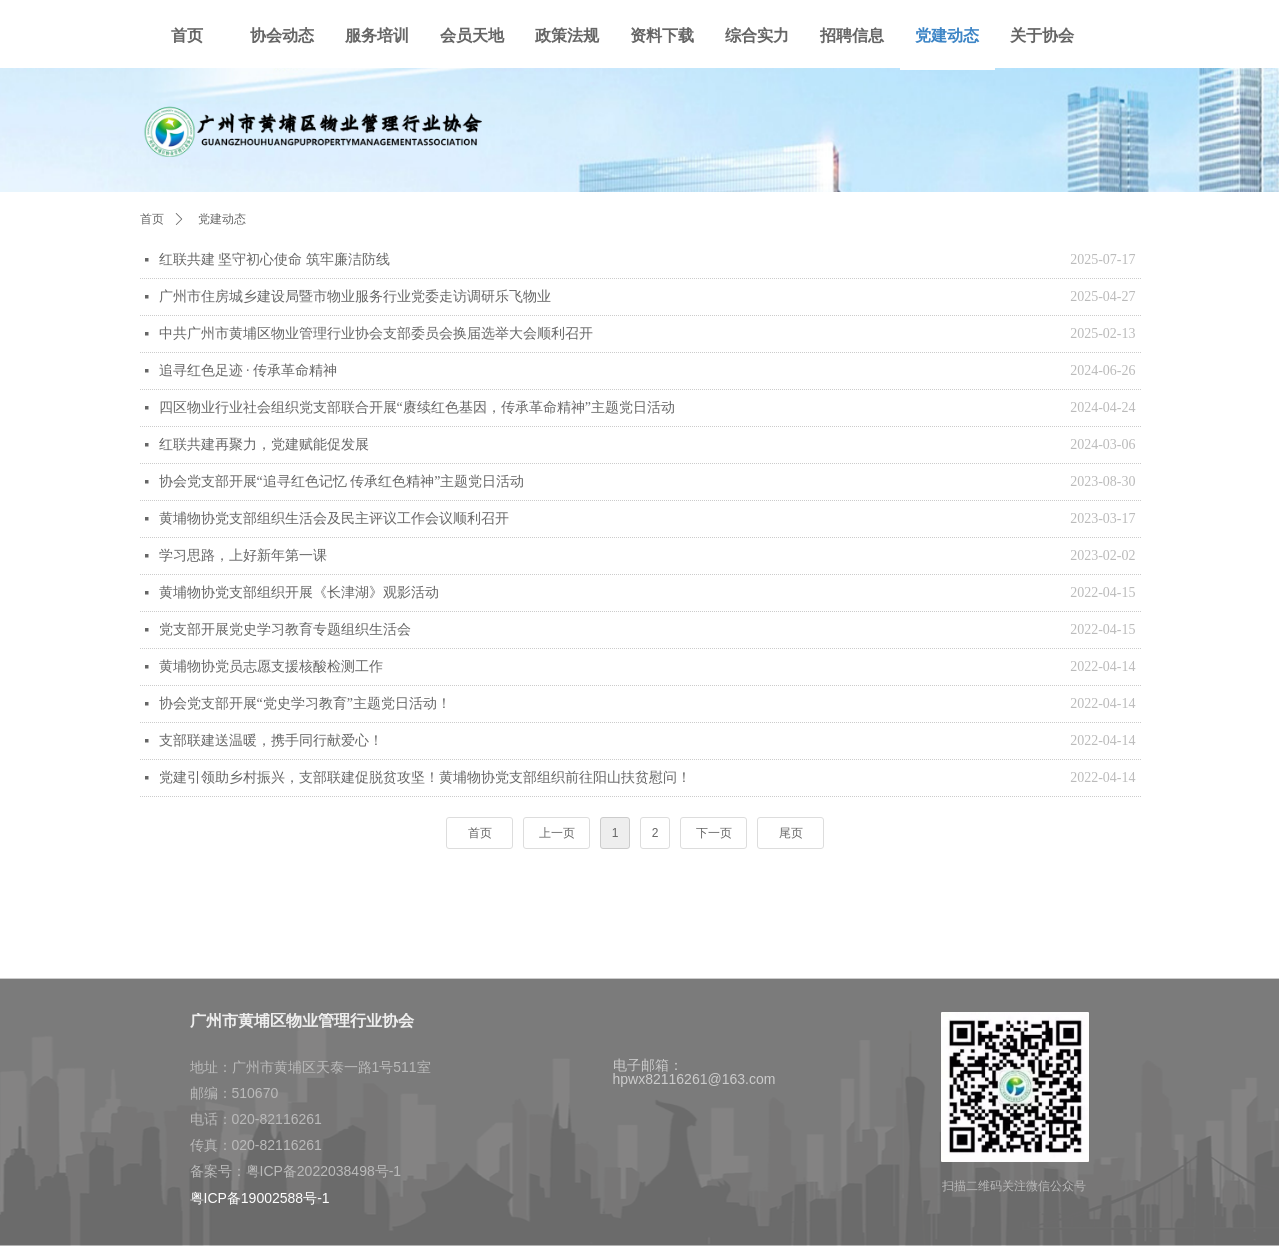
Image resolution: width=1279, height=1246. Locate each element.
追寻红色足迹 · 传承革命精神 (248, 370)
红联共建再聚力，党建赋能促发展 (264, 444)
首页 (480, 833)
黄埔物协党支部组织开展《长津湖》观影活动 (299, 592)
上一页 (557, 833)
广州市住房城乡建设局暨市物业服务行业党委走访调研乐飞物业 (355, 296)
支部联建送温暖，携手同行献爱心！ (271, 740)
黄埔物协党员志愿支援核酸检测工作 (271, 666)
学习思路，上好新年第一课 (243, 555)
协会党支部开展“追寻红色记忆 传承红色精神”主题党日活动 (342, 481)
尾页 (791, 833)
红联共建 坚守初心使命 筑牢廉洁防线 (274, 259)
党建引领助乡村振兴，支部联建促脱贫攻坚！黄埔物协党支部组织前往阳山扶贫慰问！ (425, 777)
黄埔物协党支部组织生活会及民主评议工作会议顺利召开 (334, 518)
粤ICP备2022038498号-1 (324, 1171)
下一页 (714, 833)
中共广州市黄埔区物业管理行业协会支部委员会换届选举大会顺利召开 (376, 333)
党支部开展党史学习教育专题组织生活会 (285, 629)
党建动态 (222, 219)
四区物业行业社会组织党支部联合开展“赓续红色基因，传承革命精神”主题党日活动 (417, 407)
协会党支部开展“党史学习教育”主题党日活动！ (305, 703)
